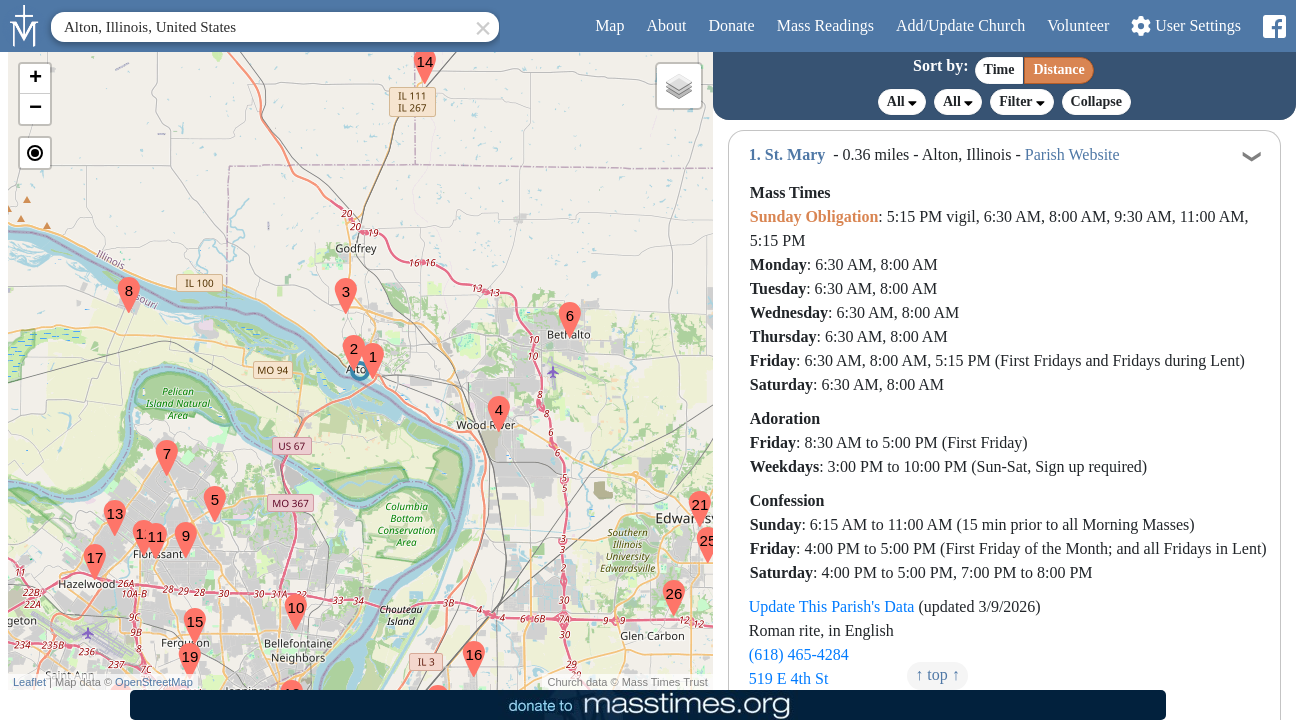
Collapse (1096, 101)
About (666, 25)
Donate (731, 25)
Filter (1021, 101)
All (902, 102)
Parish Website (1072, 154)
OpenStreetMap (154, 682)
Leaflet (29, 682)
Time (999, 69)
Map (609, 25)
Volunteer (1078, 25)
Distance (1058, 69)
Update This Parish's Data (832, 606)
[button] (365, 348)
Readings (825, 25)
